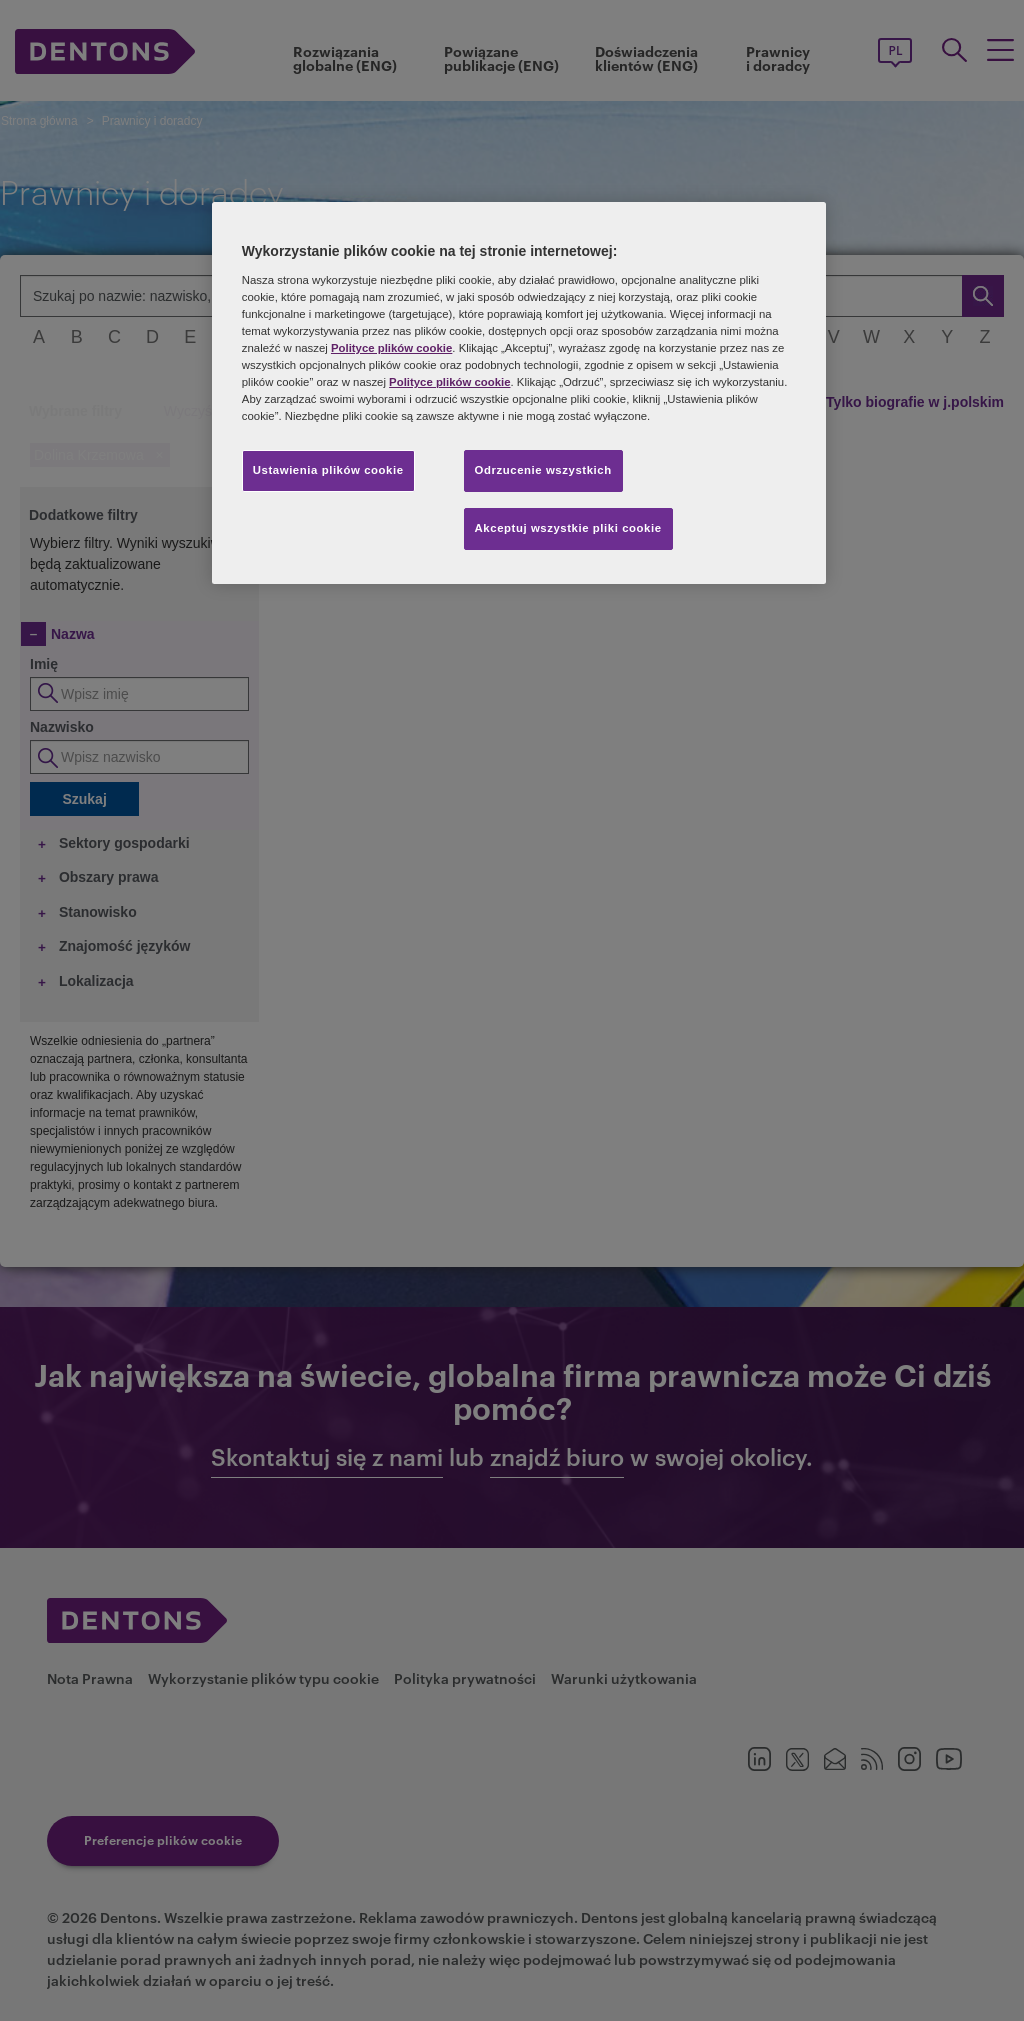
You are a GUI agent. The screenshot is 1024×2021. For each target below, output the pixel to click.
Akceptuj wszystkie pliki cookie (568, 528)
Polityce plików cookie (391, 348)
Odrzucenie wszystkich (543, 470)
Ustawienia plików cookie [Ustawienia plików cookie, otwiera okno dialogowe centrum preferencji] (328, 470)
